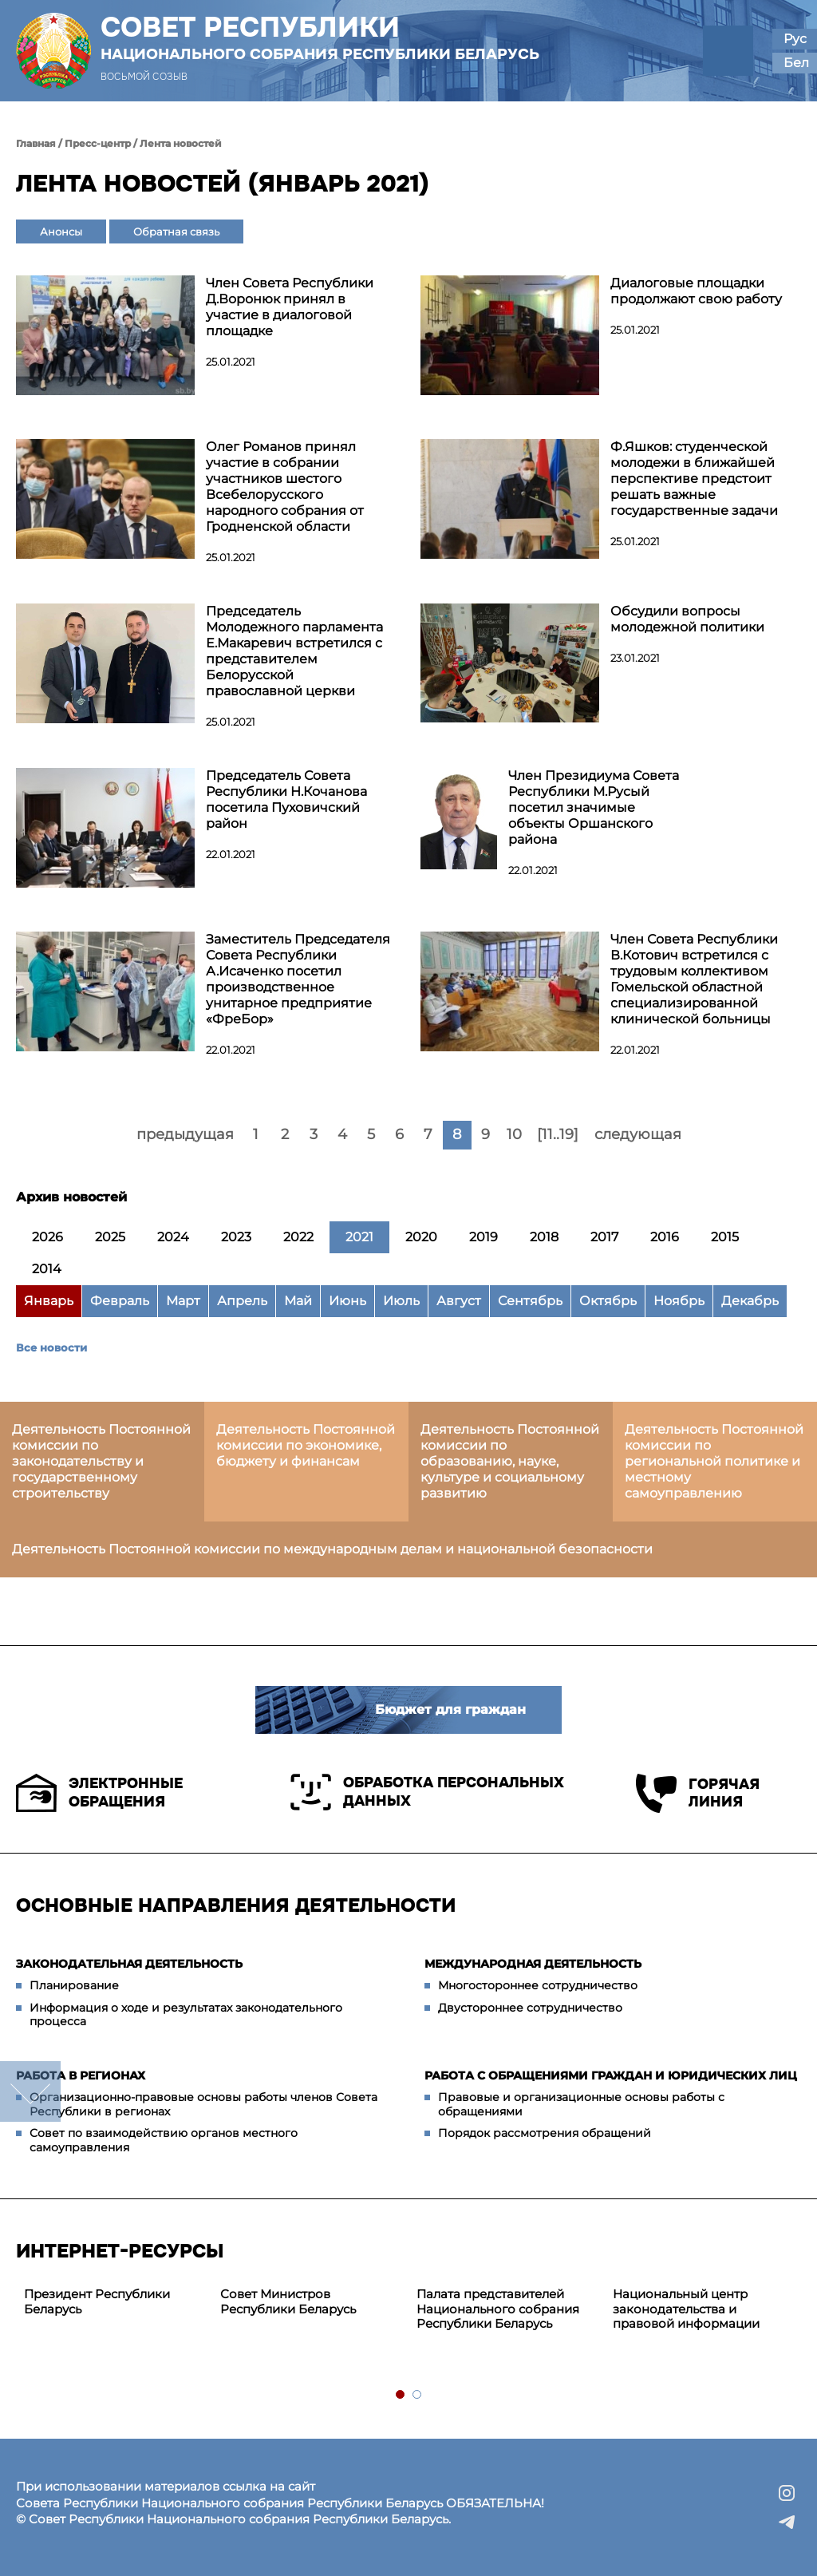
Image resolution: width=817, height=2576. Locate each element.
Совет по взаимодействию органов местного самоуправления (164, 2140)
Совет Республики (320, 37)
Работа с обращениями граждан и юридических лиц (610, 2075)
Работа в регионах (80, 2075)
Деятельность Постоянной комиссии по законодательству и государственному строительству (101, 1461)
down (30, 2091)
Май (298, 1300)
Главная (36, 143)
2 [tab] (417, 2395)
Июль (401, 1300)
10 (514, 1134)
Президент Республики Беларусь (97, 2301)
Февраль (119, 1300)
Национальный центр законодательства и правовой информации (686, 2309)
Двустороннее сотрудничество (530, 2007)
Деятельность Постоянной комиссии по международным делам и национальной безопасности (332, 1549)
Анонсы (61, 231)
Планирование (74, 1985)
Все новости (51, 1347)
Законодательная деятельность (129, 1964)
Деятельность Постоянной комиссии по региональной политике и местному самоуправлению (714, 1461)
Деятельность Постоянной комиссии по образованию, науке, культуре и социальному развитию (509, 1461)
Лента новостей (181, 143)
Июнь (347, 1300)
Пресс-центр (98, 143)
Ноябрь (679, 1300)
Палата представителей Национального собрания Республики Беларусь (497, 2309)
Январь (48, 1300)
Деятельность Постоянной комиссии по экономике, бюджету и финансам (305, 1445)
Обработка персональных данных (427, 1792)
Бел (796, 62)
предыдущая (185, 1134)
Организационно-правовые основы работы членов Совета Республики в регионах (203, 2104)
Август (458, 1300)
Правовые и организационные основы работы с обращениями (581, 2104)
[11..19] (557, 1134)
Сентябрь (530, 1300)
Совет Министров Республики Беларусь (288, 2301)
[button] (728, 51)
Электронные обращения (99, 1793)
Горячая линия (698, 1793)
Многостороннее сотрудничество (537, 1985)
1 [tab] (401, 2395)
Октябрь (608, 1300)
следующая (637, 1134)
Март (183, 1300)
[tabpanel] (114, 2302)
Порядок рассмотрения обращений (544, 2133)
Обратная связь (176, 231)
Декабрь (750, 1300)
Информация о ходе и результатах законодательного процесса (186, 2014)
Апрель (242, 1300)
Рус (795, 38)
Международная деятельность (532, 1964)
